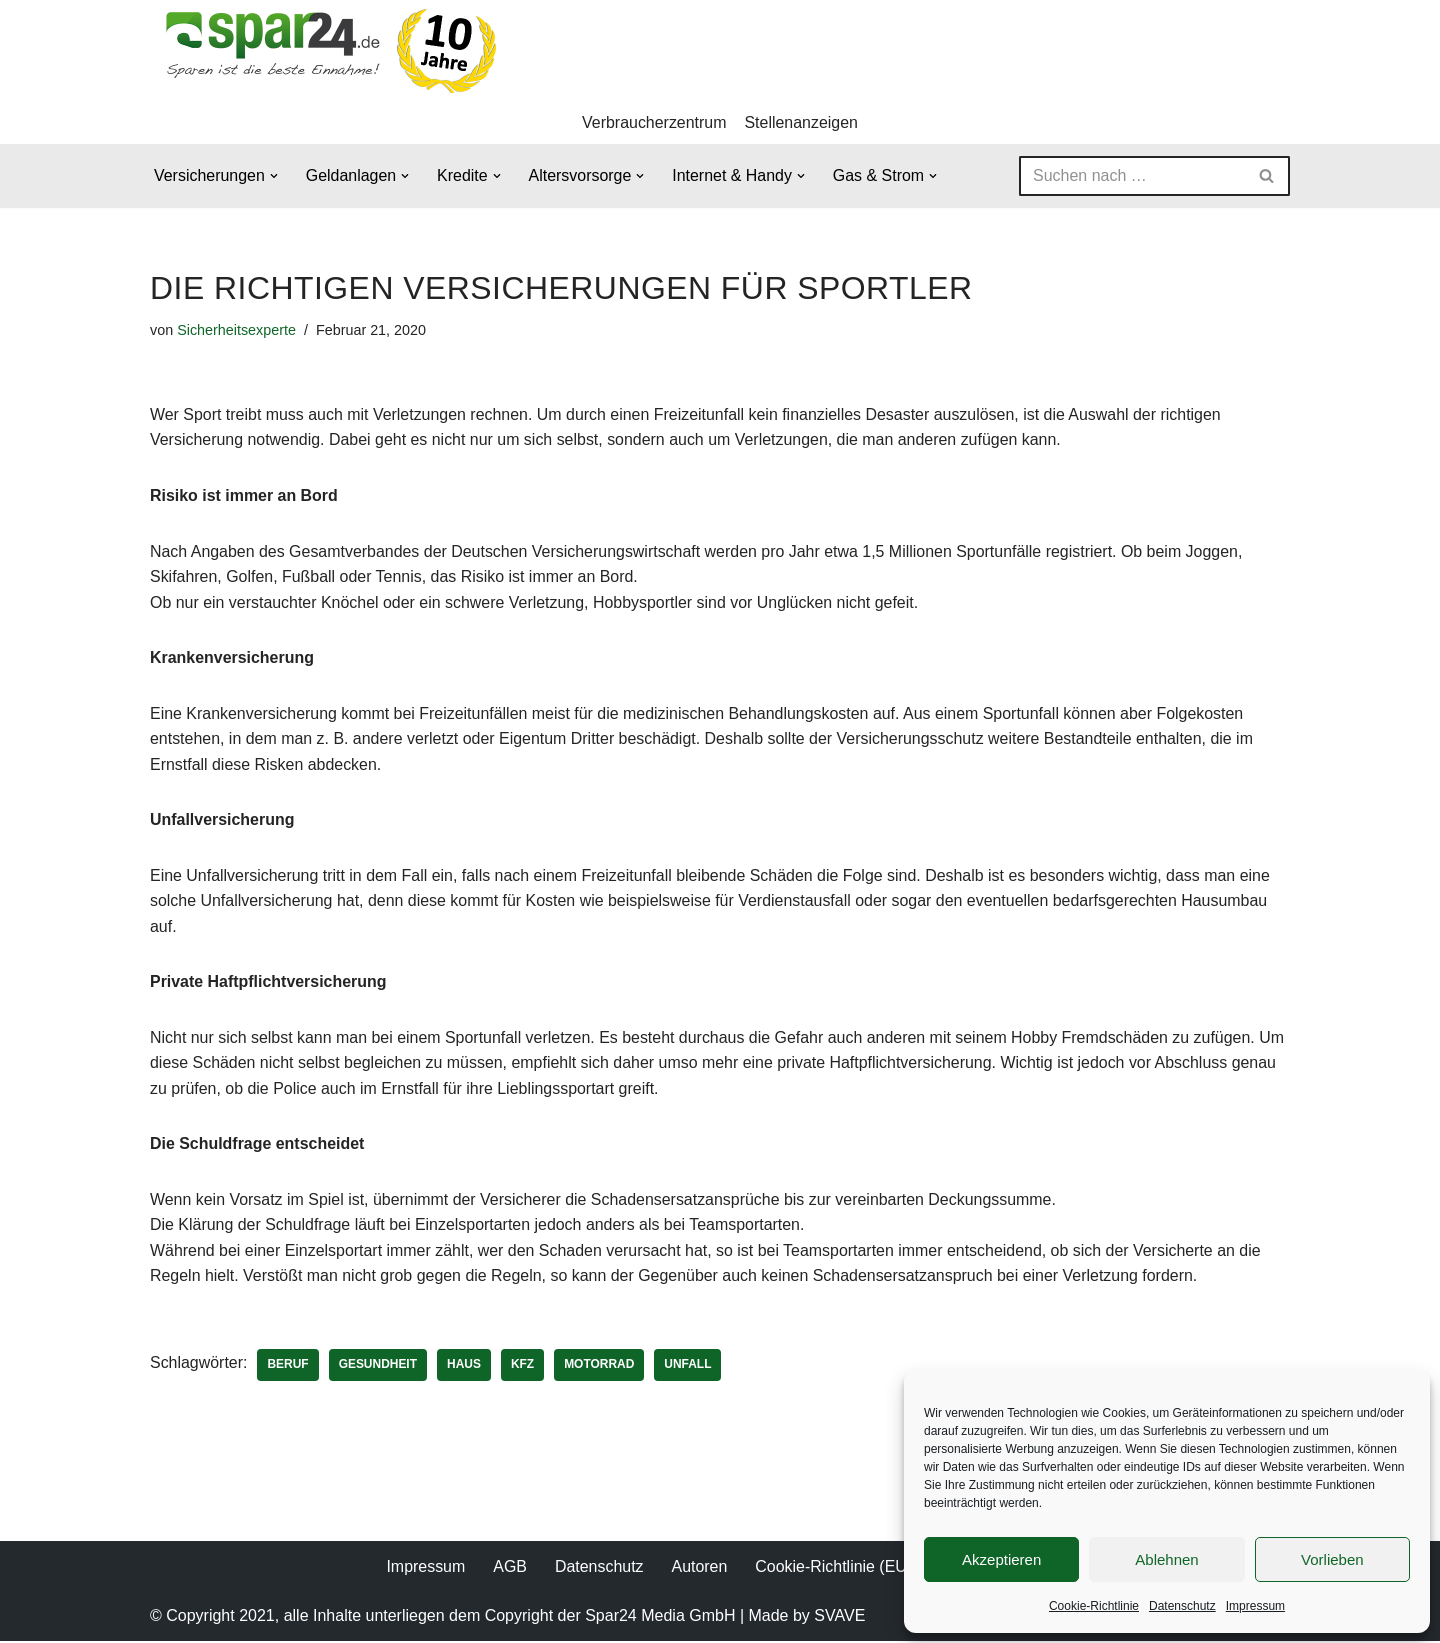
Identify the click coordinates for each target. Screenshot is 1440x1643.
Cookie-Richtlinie (1094, 1606)
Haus (465, 1367)
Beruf (288, 1367)
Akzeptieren (1001, 1559)
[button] (274, 176)
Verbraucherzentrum (654, 122)
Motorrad (600, 1367)
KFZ (523, 1367)
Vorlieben (1332, 1559)
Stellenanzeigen (802, 122)
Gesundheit (378, 1367)
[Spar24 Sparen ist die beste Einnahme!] (325, 50)
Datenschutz (1182, 1606)
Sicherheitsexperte (236, 330)
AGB (510, 1568)
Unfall (689, 1367)
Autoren (699, 1568)
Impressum (1255, 1606)
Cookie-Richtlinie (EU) (833, 1568)
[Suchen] (1132, 176)
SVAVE (839, 1617)
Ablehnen (1166, 1559)
